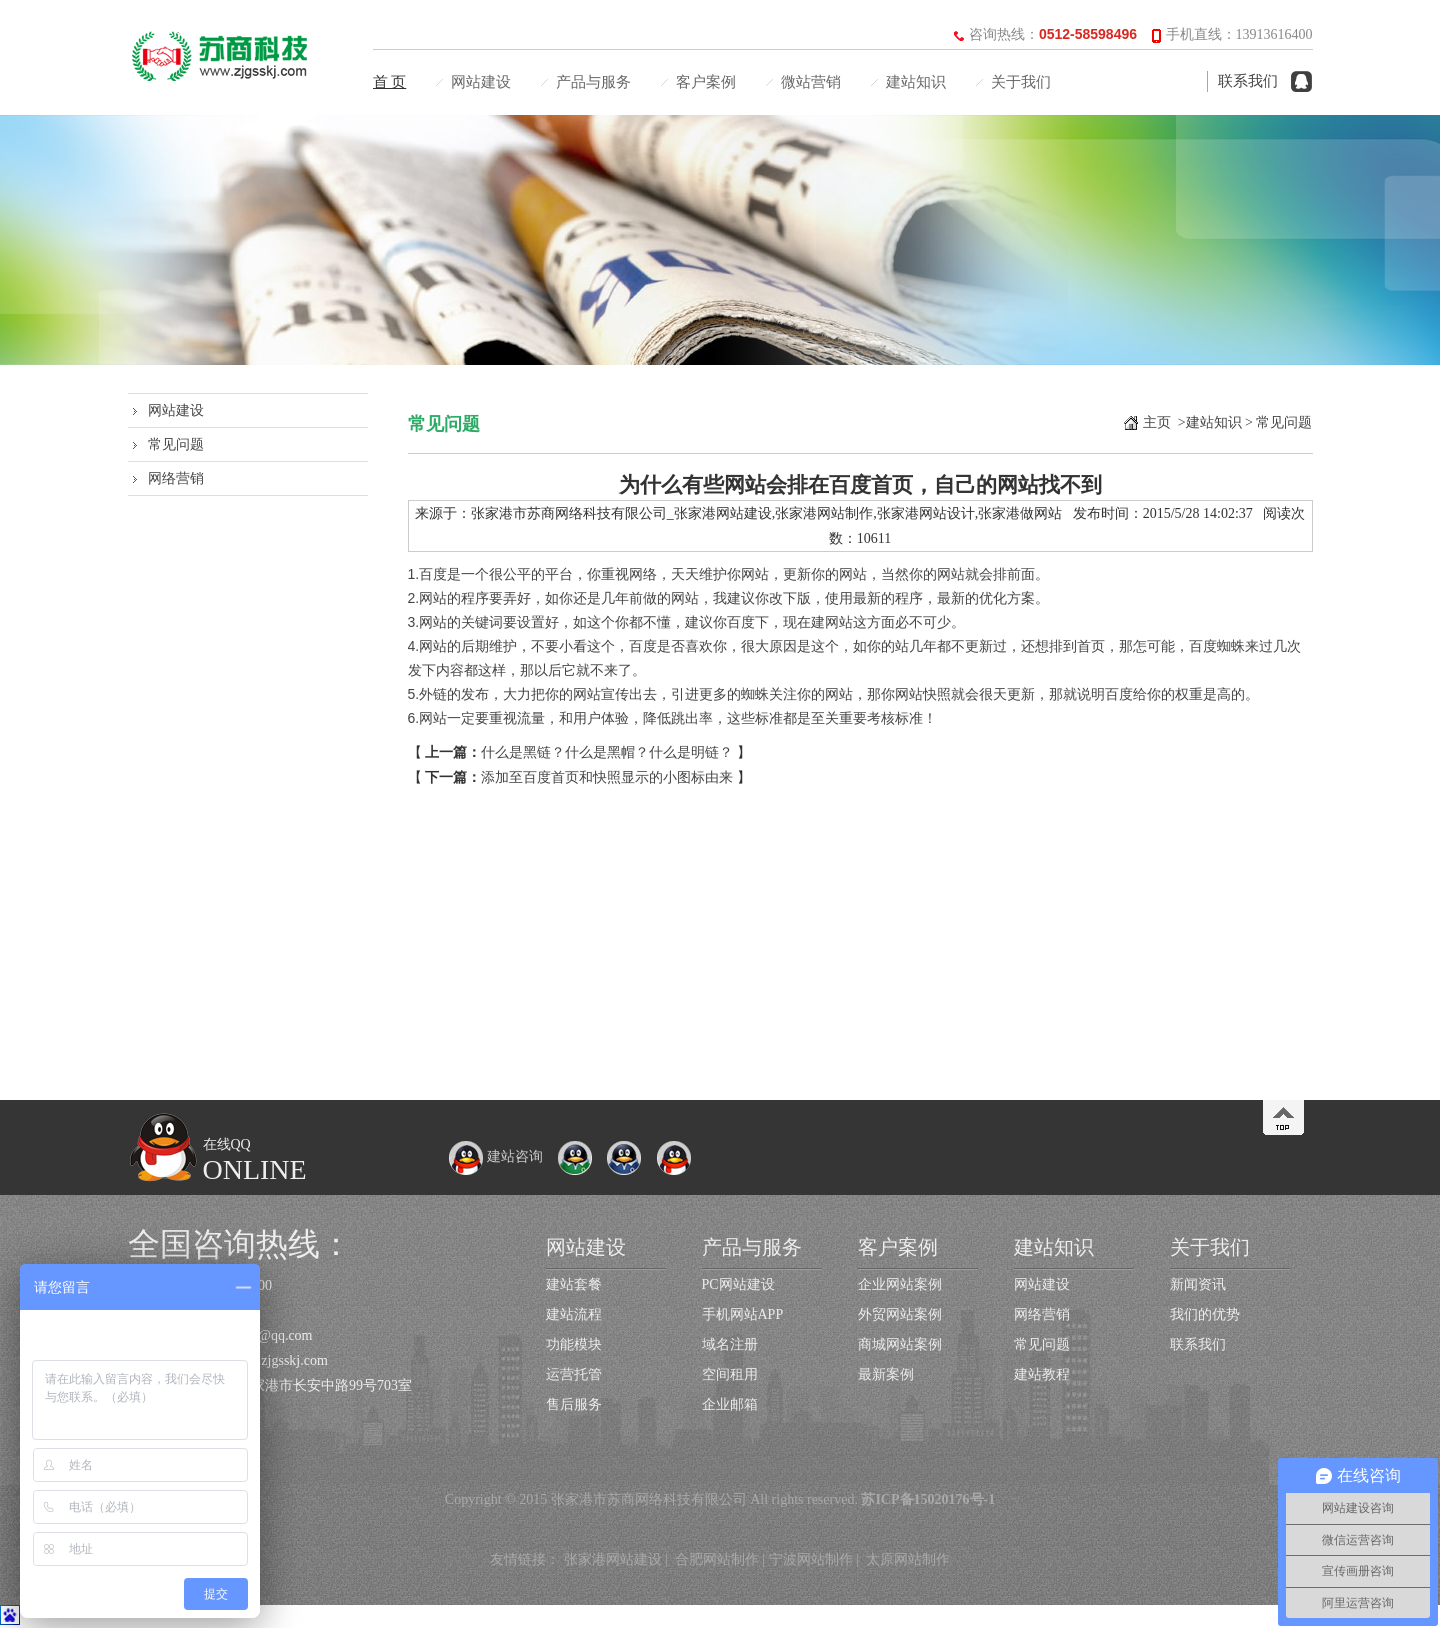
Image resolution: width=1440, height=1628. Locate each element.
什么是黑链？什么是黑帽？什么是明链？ (607, 752)
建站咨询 (496, 1156)
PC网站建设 (738, 1284)
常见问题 (176, 444)
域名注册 (730, 1344)
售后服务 (574, 1404)
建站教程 (1042, 1374)
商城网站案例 (900, 1344)
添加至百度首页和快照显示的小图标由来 (607, 777)
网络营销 (176, 478)
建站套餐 (574, 1284)
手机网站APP (743, 1314)
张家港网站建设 (613, 1559)
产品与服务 (593, 82)
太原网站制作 (908, 1559)
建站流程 (574, 1314)
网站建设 (481, 82)
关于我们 (1021, 82)
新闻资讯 (1198, 1284)
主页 (1157, 422)
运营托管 (574, 1374)
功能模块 (574, 1344)
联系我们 (1248, 81)
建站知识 (916, 82)
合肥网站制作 (717, 1559)
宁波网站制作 (811, 1559)
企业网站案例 (900, 1284)
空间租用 (730, 1374)
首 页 (390, 82)
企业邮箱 (730, 1404)
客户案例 (706, 82)
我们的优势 (1205, 1314)
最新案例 (886, 1374)
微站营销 (811, 82)
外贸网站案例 (900, 1314)
